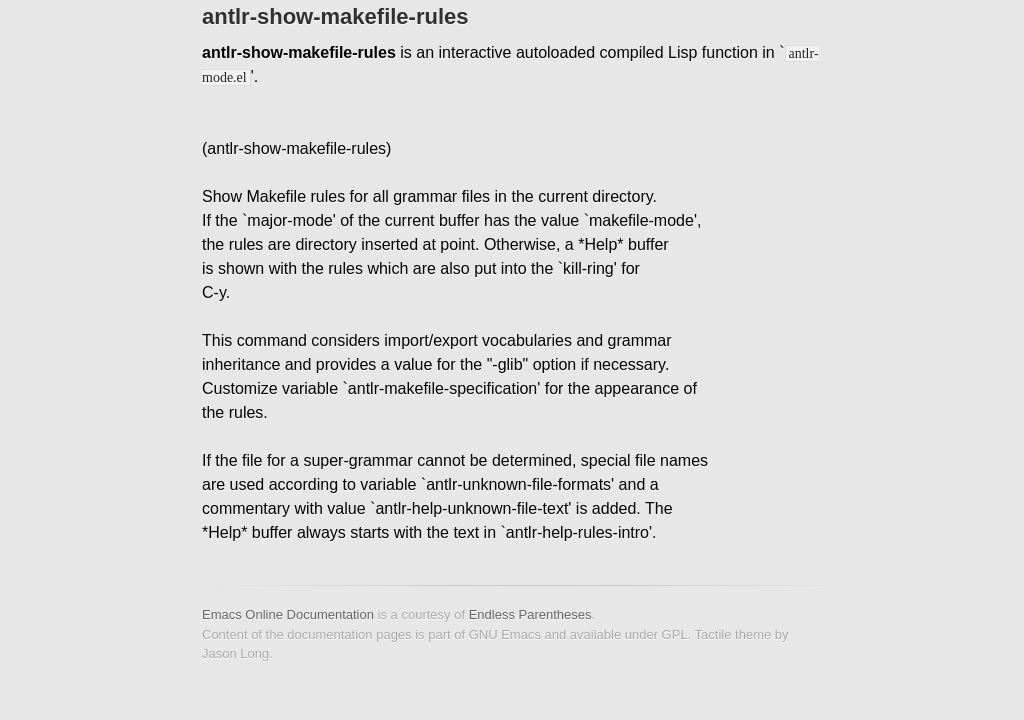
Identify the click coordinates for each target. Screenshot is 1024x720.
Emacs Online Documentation (288, 614)
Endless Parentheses (530, 614)
